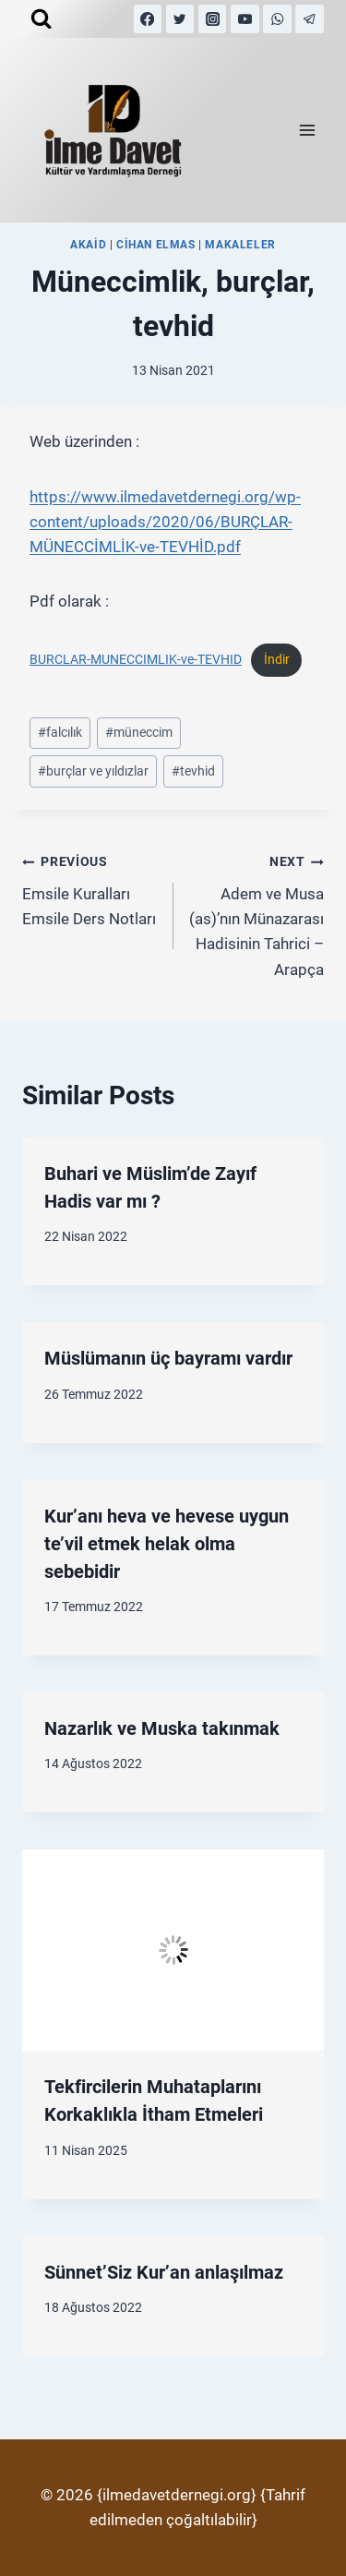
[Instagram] (212, 19)
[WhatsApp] (277, 19)
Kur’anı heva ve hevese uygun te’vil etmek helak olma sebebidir (166, 1544)
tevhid (193, 771)
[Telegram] (309, 19)
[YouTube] (245, 19)
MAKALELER (240, 244)
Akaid (88, 244)
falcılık (60, 732)
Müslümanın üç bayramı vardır (168, 1358)
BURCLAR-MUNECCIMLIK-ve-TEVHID (136, 659)
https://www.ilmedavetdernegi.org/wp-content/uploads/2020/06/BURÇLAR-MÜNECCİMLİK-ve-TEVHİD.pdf (165, 522)
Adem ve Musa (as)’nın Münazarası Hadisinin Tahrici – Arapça (257, 913)
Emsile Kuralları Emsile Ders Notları (90, 888)
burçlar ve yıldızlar (93, 771)
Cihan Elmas (156, 244)
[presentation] (173, 1950)
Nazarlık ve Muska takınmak (162, 1728)
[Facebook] (148, 19)
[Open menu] (307, 130)
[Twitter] (180, 19)
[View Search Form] (41, 19)
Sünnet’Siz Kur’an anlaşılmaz (163, 2272)
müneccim (139, 732)
